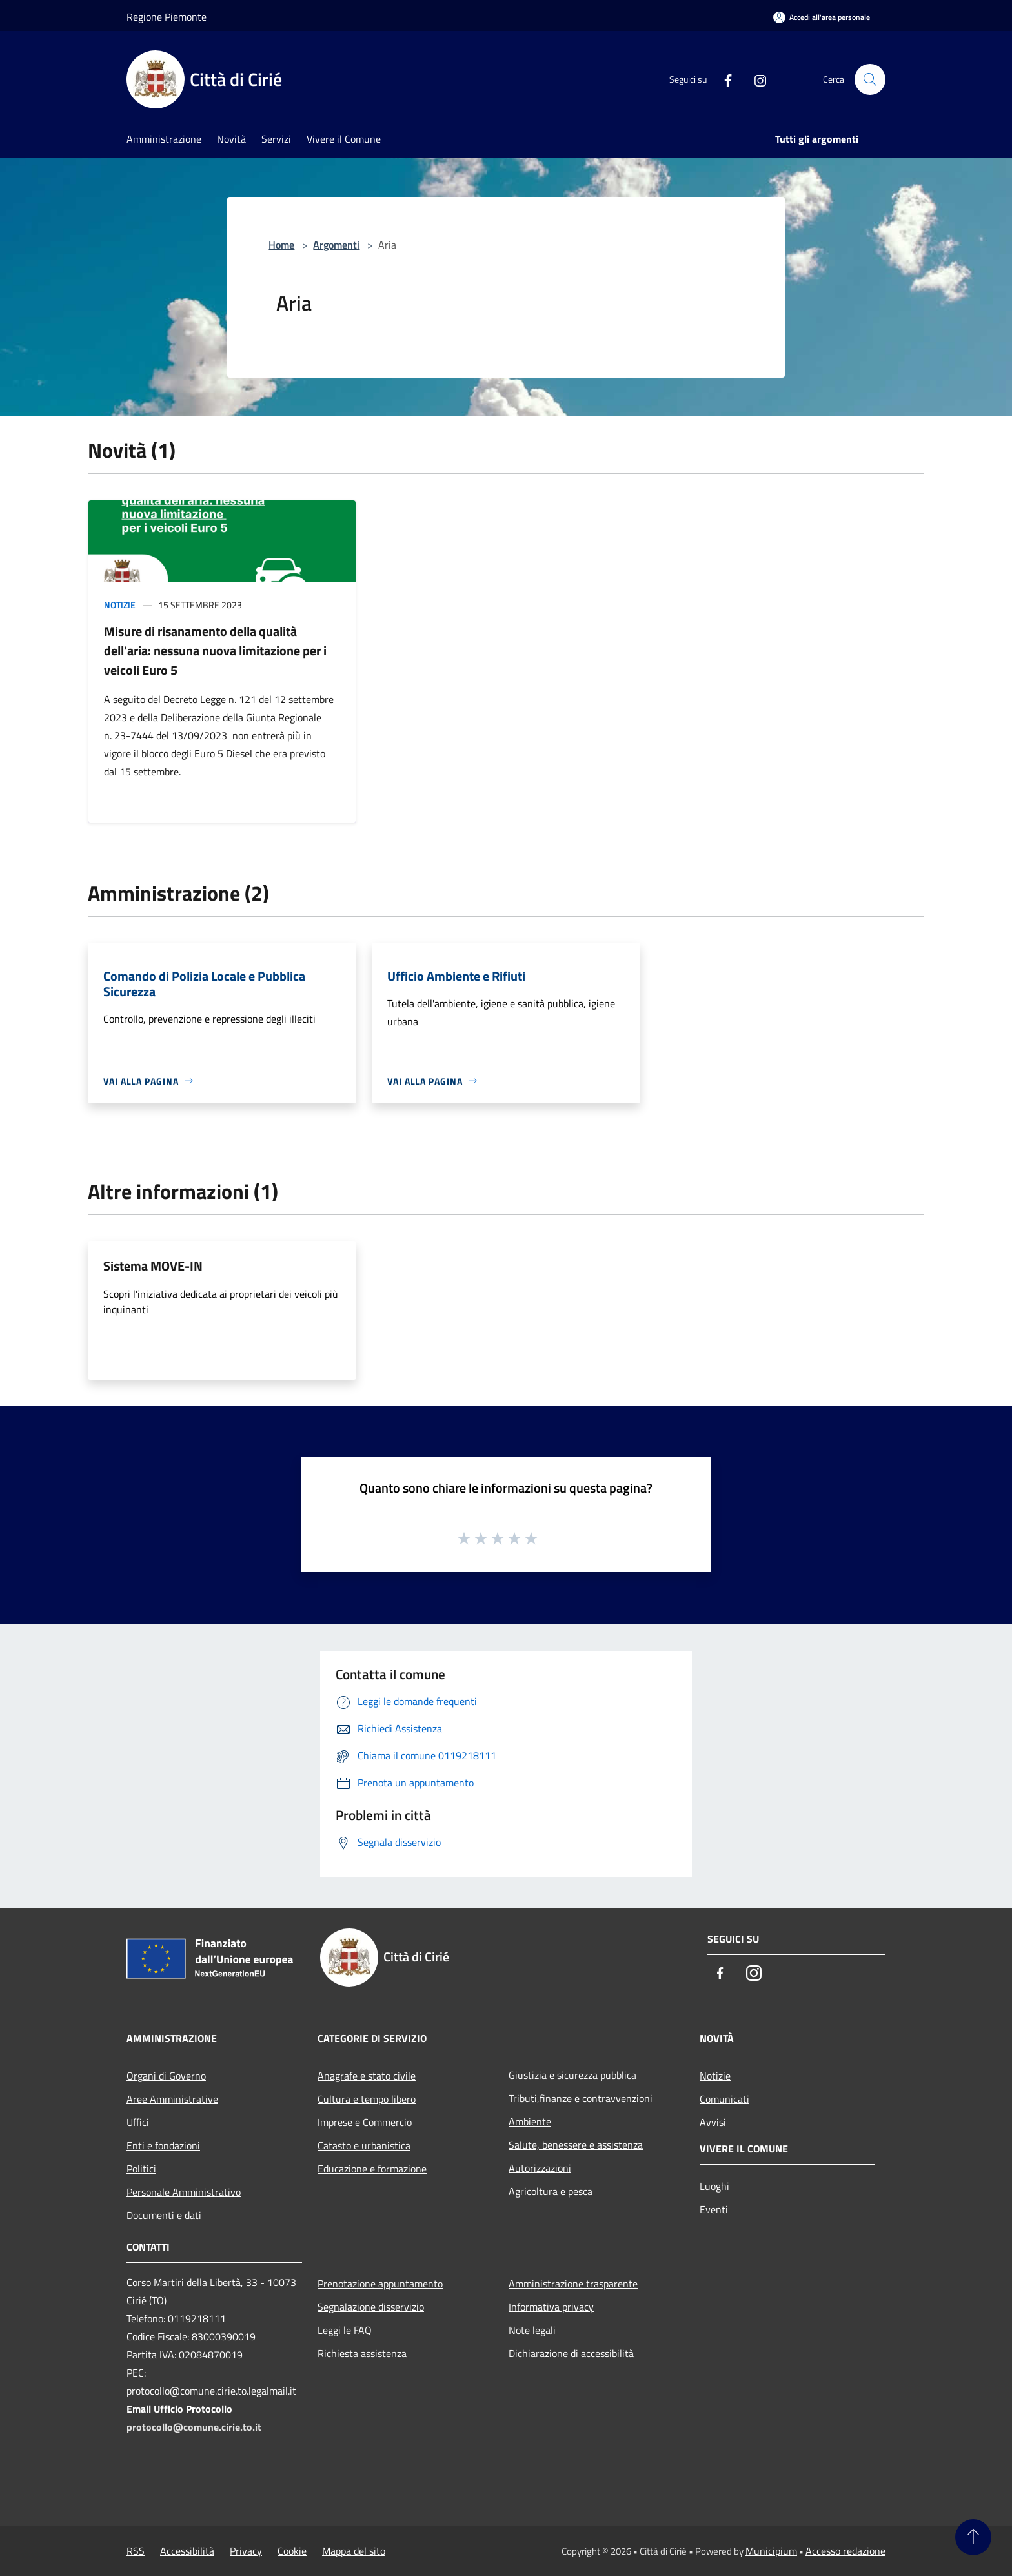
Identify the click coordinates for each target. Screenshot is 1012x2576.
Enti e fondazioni (163, 2145)
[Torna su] (973, 2537)
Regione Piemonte (166, 17)
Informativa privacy (551, 2307)
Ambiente (530, 2121)
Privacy (246, 2551)
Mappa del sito (353, 2551)
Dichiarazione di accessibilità (571, 2353)
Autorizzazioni (540, 2168)
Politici (141, 2168)
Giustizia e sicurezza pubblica (572, 2075)
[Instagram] (755, 79)
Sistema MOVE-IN (153, 1266)
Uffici (137, 2122)
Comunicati (724, 2099)
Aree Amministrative (172, 2099)
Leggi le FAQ (345, 2330)
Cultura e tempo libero (367, 2099)
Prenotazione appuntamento (380, 2283)
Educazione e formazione (372, 2168)
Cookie (292, 2551)
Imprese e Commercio (365, 2122)
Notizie (120, 604)
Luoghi (714, 2186)
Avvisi (713, 2122)
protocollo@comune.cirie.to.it (193, 2427)
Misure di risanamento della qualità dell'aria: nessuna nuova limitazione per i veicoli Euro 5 (215, 650)
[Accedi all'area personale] (822, 17)
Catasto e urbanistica (364, 2145)
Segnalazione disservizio (371, 2307)
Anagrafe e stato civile (367, 2075)
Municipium (771, 2551)
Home (281, 244)
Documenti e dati (163, 2215)
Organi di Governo (166, 2075)
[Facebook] (723, 79)
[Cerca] (870, 79)
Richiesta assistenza (362, 2353)
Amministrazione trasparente (573, 2283)
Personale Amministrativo (183, 2192)
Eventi (714, 2209)
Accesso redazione (845, 2551)
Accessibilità (187, 2551)
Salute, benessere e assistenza (576, 2144)
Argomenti (336, 244)
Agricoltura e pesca (550, 2191)
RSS (135, 2551)
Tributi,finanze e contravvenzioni (581, 2098)
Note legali (532, 2330)
